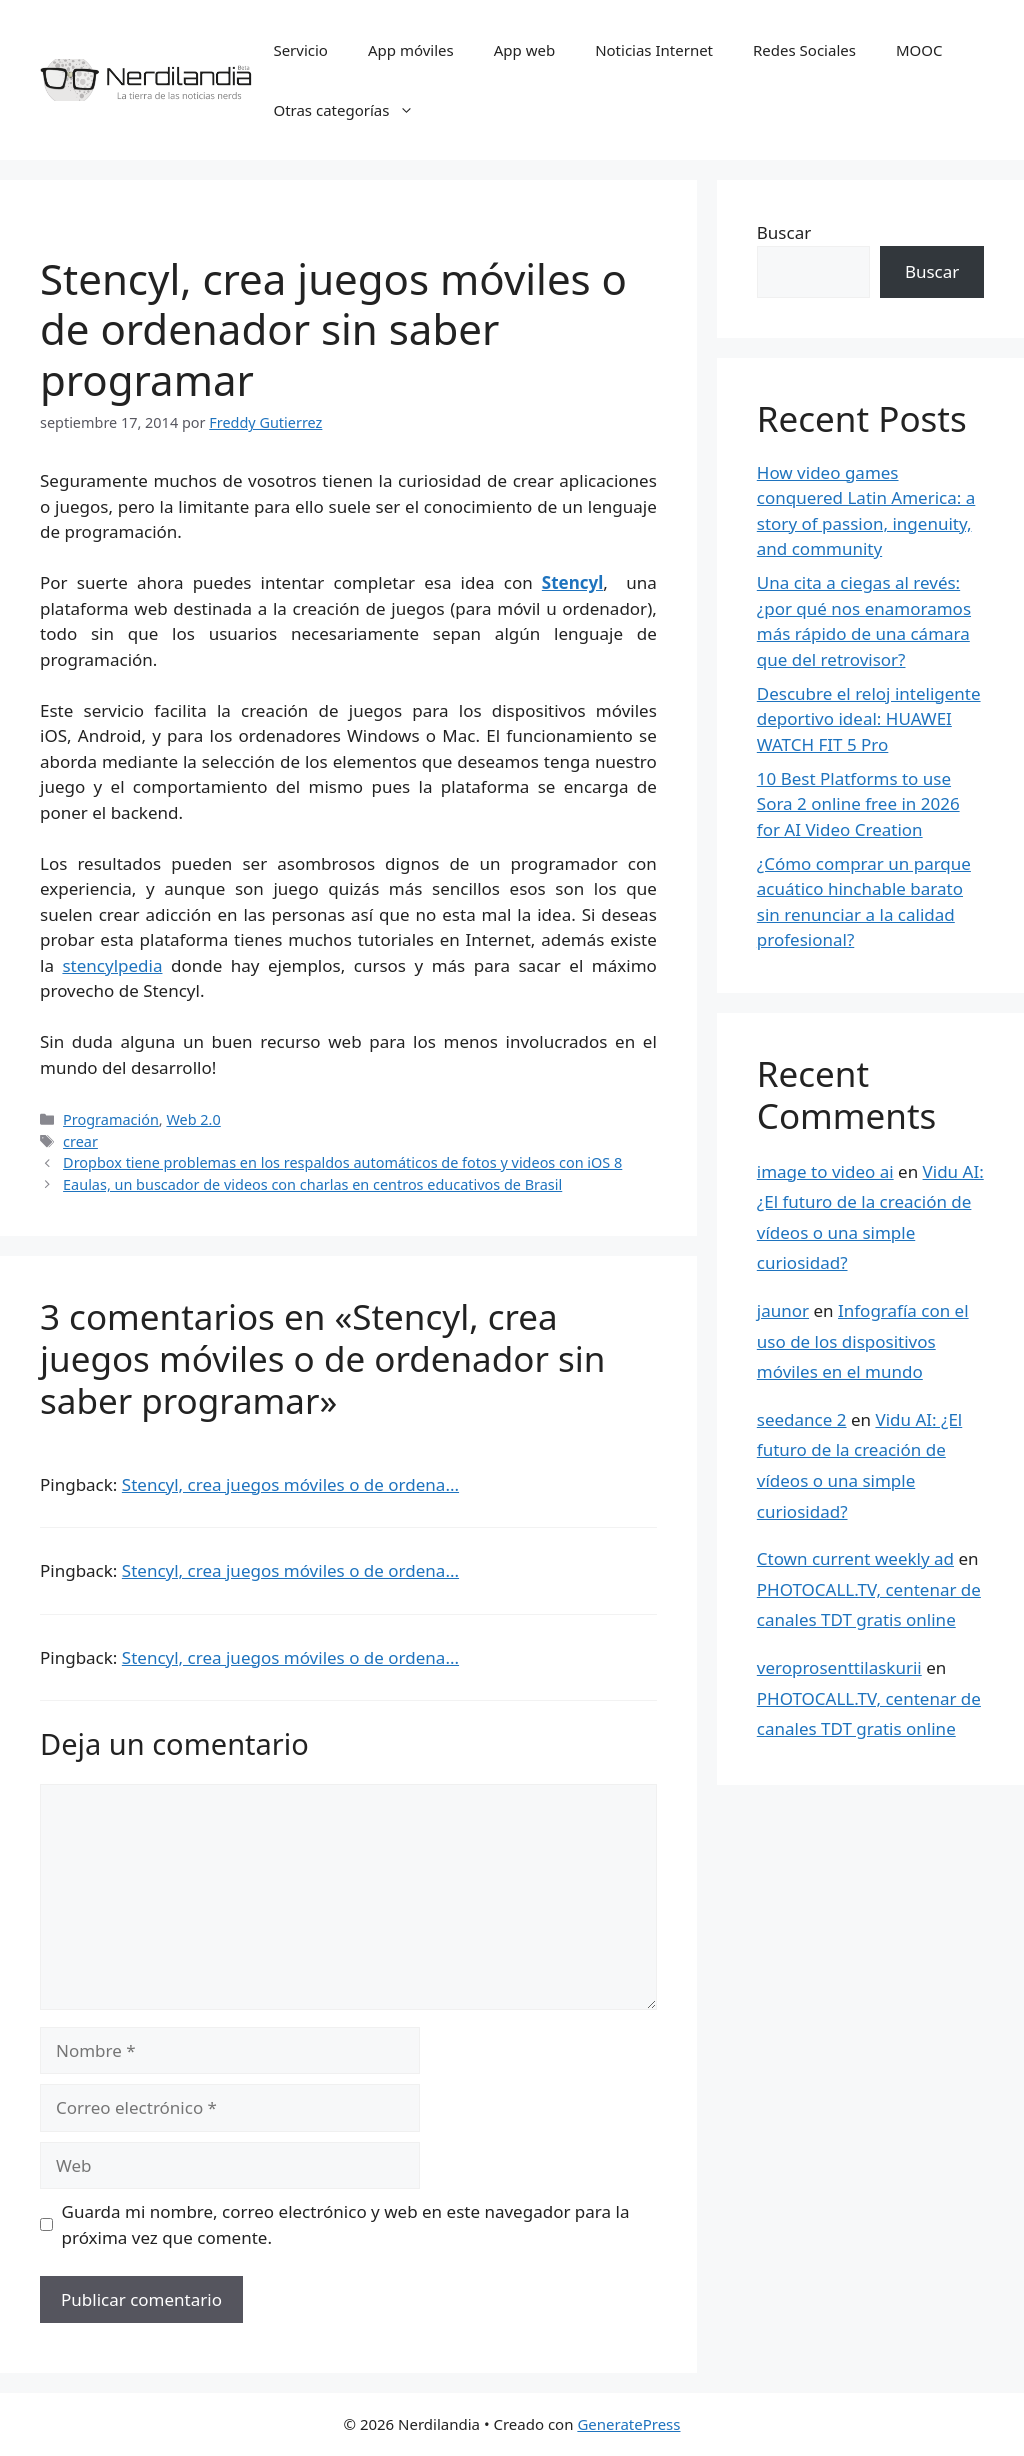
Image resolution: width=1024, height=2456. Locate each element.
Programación (111, 1119)
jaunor (783, 1310)
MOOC (919, 50)
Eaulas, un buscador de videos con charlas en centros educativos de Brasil (312, 1184)
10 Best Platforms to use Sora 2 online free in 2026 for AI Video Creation (858, 804)
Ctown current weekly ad (855, 1558)
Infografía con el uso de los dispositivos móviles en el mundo (863, 1341)
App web (524, 50)
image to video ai (825, 1171)
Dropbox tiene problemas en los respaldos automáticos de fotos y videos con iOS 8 (342, 1162)
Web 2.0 (193, 1119)
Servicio (300, 50)
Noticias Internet (654, 50)
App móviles (411, 50)
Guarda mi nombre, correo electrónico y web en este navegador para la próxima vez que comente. (346, 2224)
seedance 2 (802, 1419)
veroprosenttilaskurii (839, 1667)
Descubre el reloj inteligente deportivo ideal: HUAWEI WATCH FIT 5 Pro (869, 719)
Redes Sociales (804, 50)
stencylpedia (112, 965)
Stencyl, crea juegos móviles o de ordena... (290, 1484)
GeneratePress (628, 2424)
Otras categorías (353, 110)
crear (80, 1141)
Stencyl (573, 582)
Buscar (784, 232)
